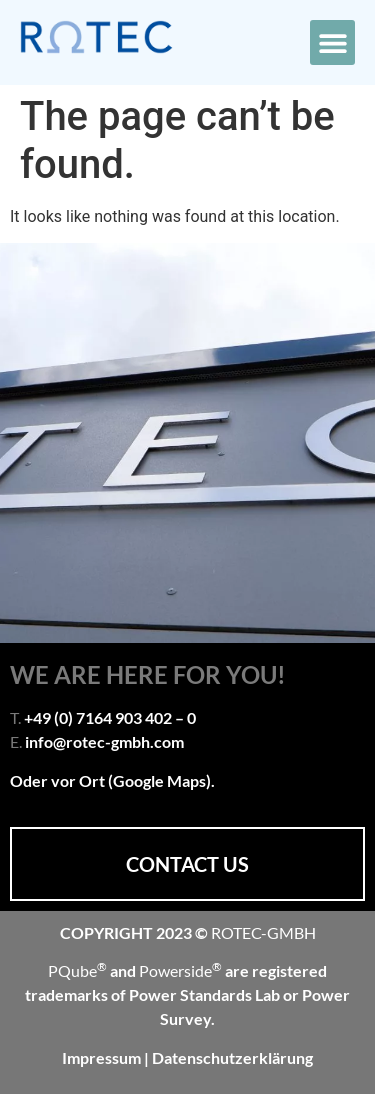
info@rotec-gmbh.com (104, 741)
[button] (332, 42)
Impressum (103, 1057)
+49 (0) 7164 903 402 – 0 (110, 717)
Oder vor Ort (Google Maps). (112, 780)
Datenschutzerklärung (232, 1057)
